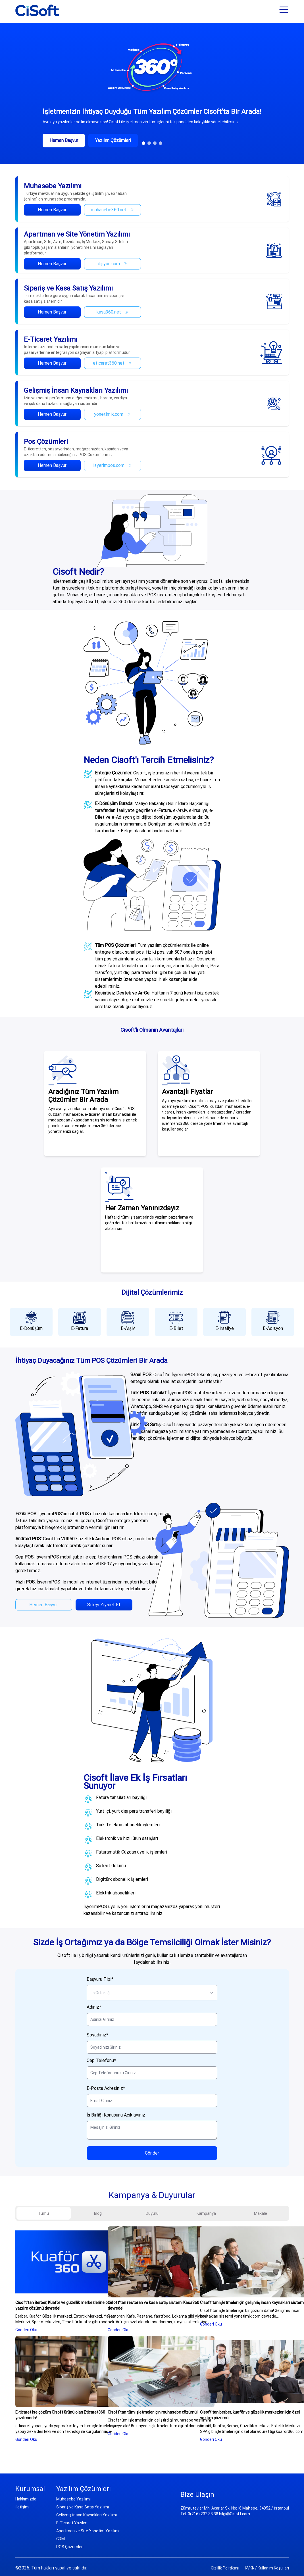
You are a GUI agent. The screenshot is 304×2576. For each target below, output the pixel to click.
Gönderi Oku (26, 2330)
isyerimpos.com (112, 465)
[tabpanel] (152, 2334)
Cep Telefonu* (101, 2060)
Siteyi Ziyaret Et (103, 1604)
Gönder (152, 2153)
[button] (143, 143)
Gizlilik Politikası (225, 2568)
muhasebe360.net (112, 209)
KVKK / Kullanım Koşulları (267, 2568)
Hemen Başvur (52, 209)
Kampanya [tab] (206, 2213)
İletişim (22, 2507)
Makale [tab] (260, 2213)
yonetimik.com (112, 414)
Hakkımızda (25, 2499)
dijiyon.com (112, 263)
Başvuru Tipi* (100, 1979)
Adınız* (94, 2007)
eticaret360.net (112, 363)
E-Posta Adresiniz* (106, 2088)
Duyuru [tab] (152, 2213)
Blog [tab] (98, 2213)
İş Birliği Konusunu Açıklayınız (116, 2115)
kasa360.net (112, 312)
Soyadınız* (97, 2035)
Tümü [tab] (43, 2213)
